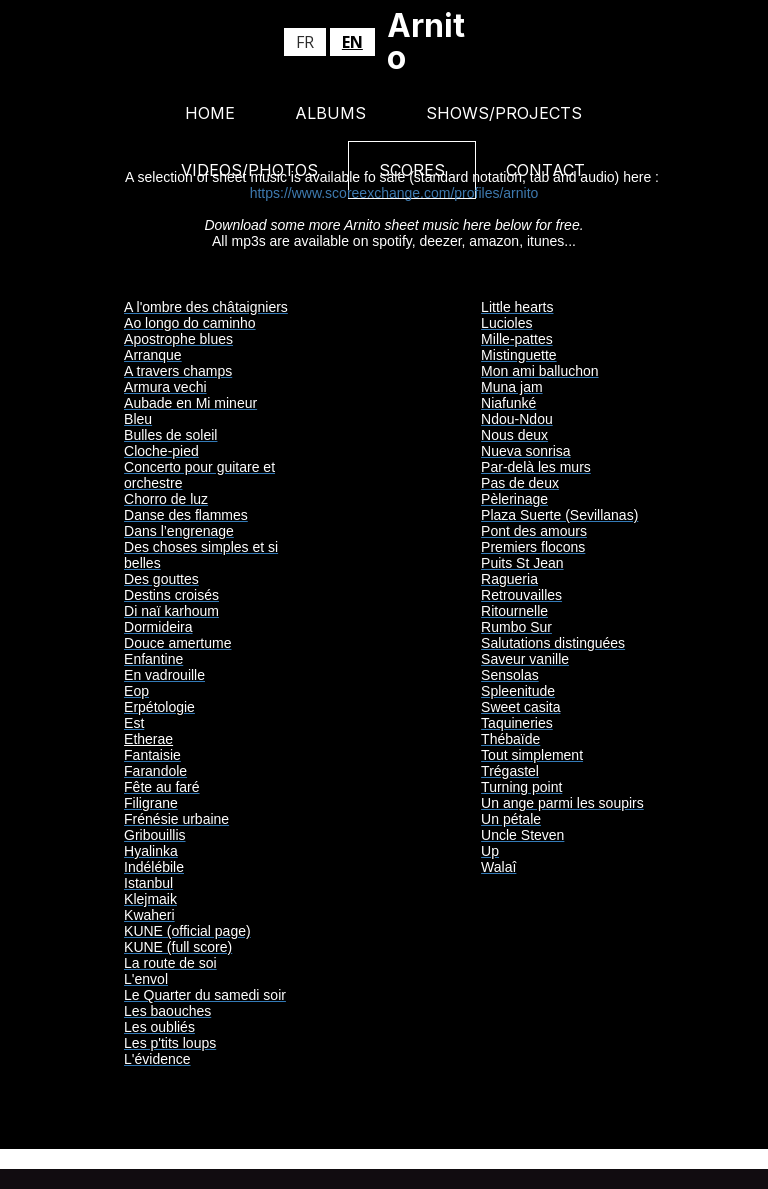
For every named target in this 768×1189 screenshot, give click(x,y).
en (352, 42)
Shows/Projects (504, 113)
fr (305, 42)
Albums (330, 113)
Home (210, 113)
